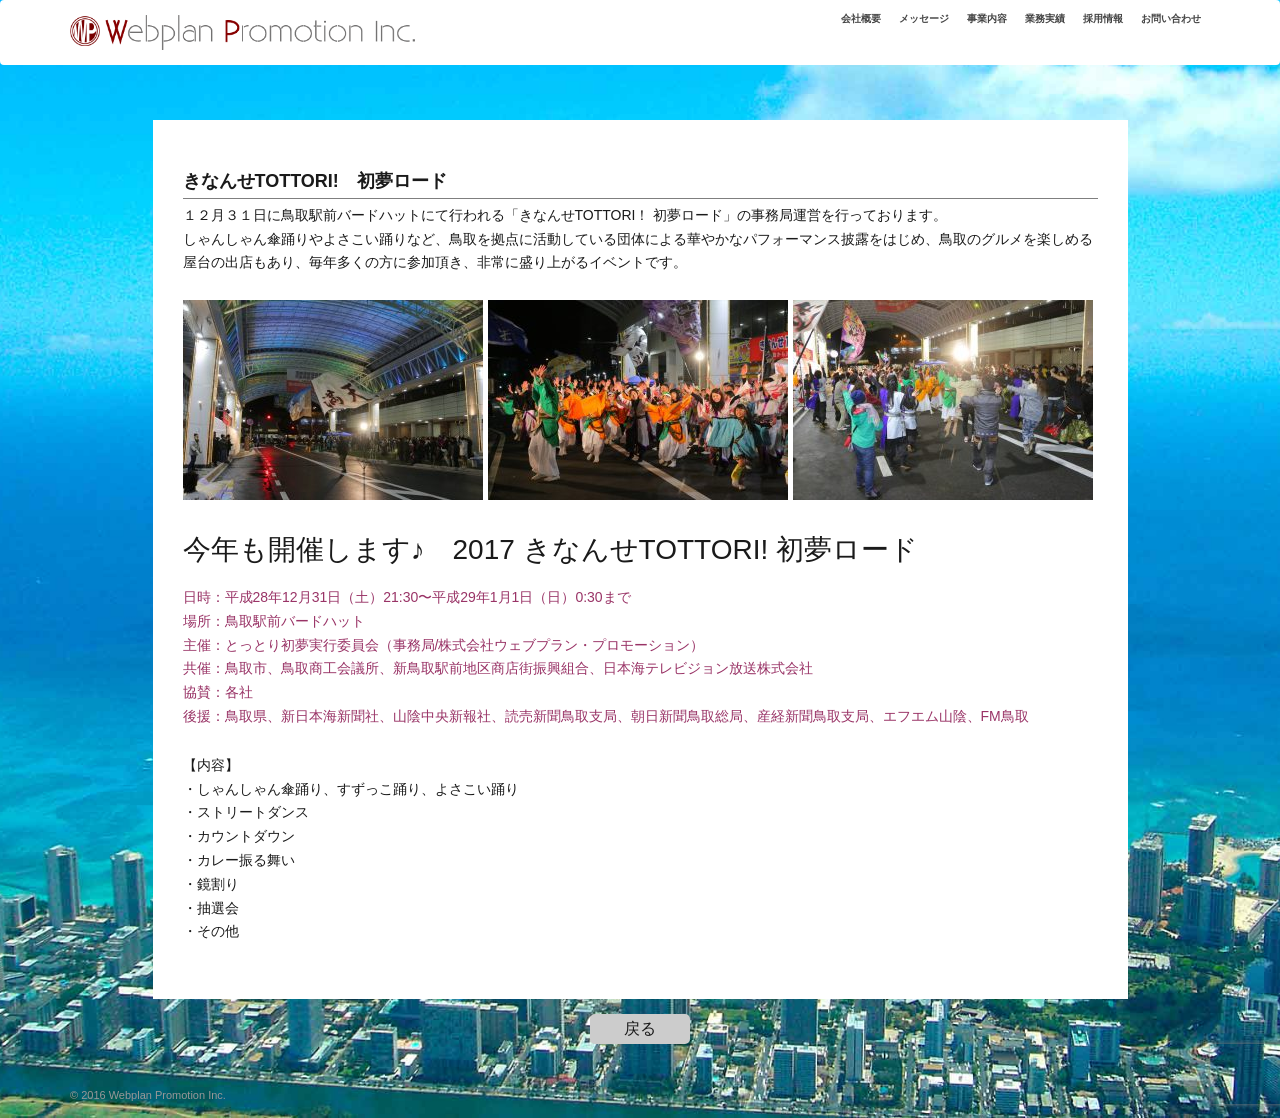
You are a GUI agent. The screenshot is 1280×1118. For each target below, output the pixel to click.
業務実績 (1045, 18)
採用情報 (1103, 18)
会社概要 (861, 18)
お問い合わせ (1171, 18)
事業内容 (987, 18)
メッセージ (924, 18)
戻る (640, 1028)
